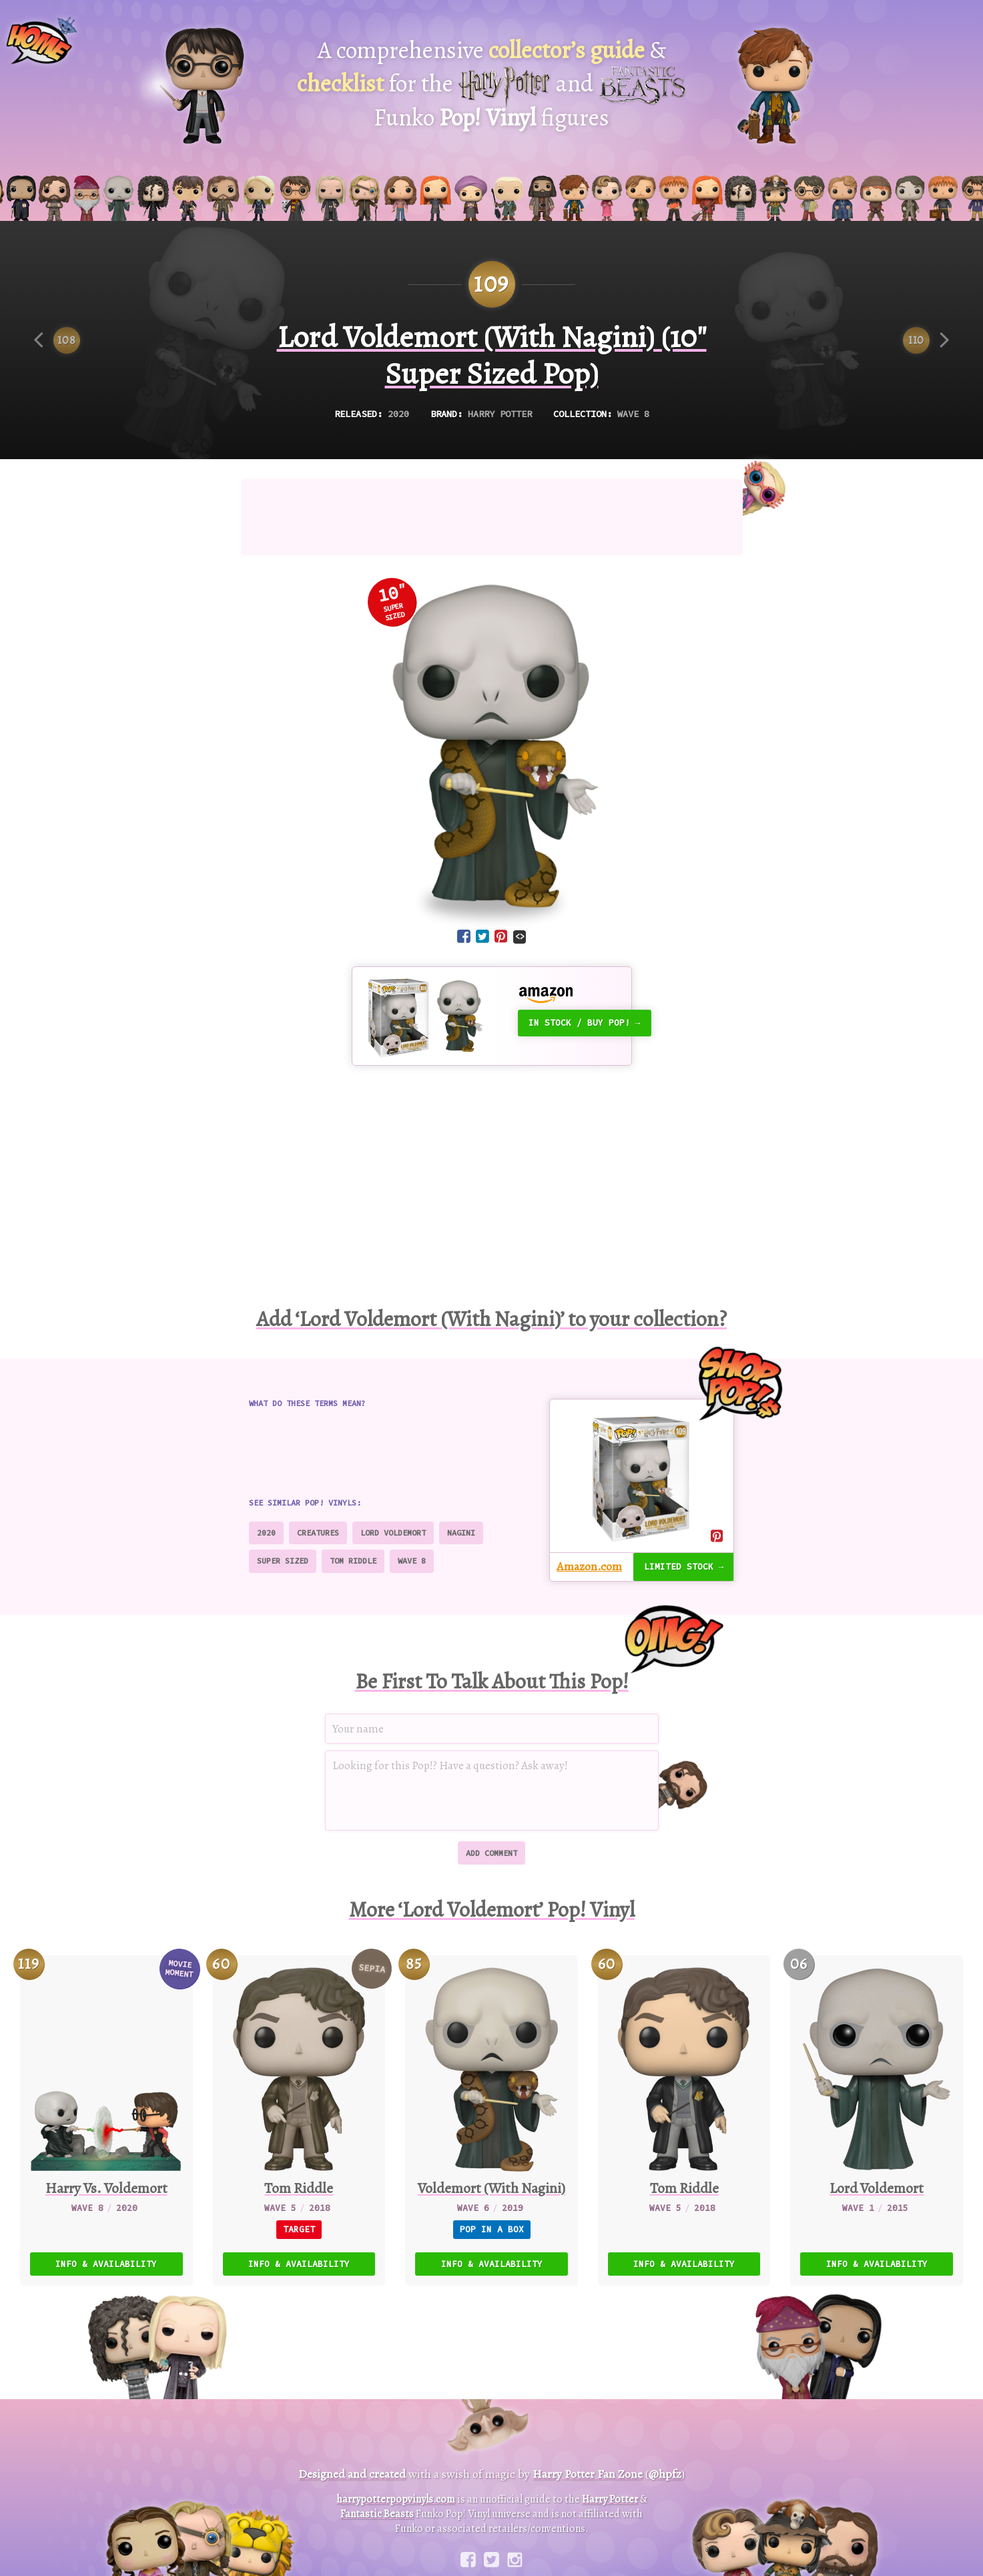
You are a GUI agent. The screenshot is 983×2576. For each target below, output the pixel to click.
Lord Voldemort (395, 1519)
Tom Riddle (355, 1548)
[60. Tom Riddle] (684, 2101)
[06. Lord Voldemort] (876, 2101)
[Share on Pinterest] (501, 926)
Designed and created (347, 2454)
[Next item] (926, 329)
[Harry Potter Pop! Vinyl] (201, 86)
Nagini (464, 1519)
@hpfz (671, 2454)
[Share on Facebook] (463, 926)
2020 (394, 402)
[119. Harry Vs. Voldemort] (106, 2101)
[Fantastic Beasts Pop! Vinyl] (775, 86)
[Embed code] (519, 925)
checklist (346, 78)
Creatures (318, 1519)
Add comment (491, 1836)
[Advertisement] (492, 506)
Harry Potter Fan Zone (587, 2454)
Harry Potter (500, 402)
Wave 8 (638, 402)
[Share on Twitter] (482, 926)
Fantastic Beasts (379, 2493)
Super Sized (283, 1548)
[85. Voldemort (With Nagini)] (491, 2101)
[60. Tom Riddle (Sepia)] (299, 2101)
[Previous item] (56, 329)
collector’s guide (557, 48)
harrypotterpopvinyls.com (394, 2478)
